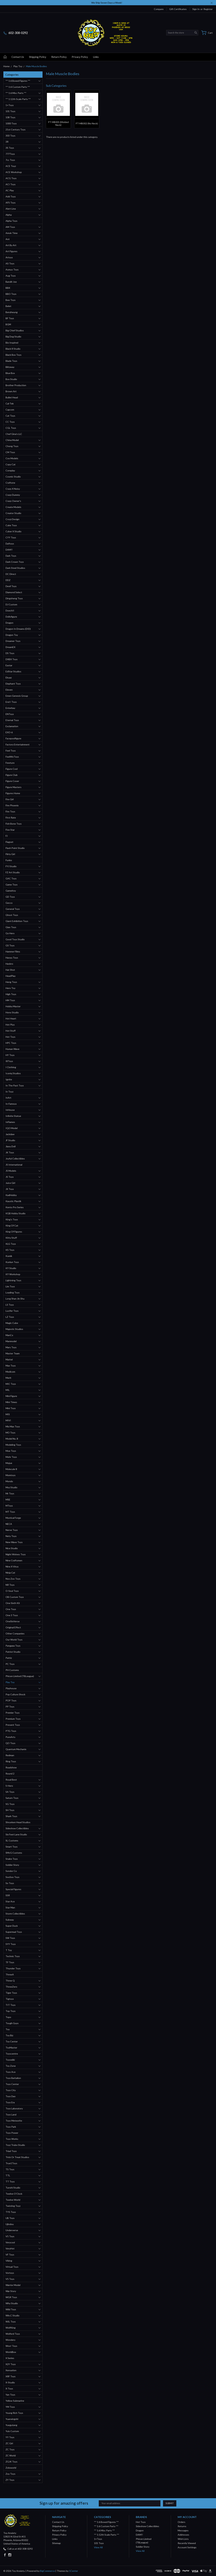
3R (7, 141)
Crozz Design (12, 519)
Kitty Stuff (11, 1237)
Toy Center (12, 2041)
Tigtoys (10, 1998)
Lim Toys (10, 1286)
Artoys (9, 257)
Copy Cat (11, 464)
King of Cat (12, 1225)
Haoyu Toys (12, 957)
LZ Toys (10, 1316)
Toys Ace (11, 2071)
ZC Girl (9, 2443)
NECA (9, 1523)
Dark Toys (11, 555)
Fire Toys (10, 811)
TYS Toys (11, 2211)
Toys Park (11, 2126)
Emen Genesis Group (17, 695)
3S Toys (10, 147)
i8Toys (9, 1061)
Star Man (10, 1907)
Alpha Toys (11, 220)
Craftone (10, 482)
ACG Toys (11, 178)
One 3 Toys (12, 1615)
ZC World (11, 2455)
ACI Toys (11, 184)
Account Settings (187, 2547)
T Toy (9, 1950)
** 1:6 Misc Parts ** (16, 93)
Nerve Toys (12, 1530)
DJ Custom (11, 604)
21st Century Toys (15, 129)
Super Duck (12, 1925)
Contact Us (17, 56)
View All (98, 2547)
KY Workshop (13, 1274)
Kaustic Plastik (13, 1201)
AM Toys (10, 226)
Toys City (11, 2090)
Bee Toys (11, 300)
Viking (9, 2260)
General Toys (13, 908)
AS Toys (10, 263)
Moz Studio (11, 1487)
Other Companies (15, 1633)
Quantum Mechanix (16, 1749)
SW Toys (10, 1937)
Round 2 (10, 1773)
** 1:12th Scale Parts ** (18, 99)
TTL (8, 2175)
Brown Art (11, 391)
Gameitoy (11, 890)
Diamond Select (14, 592)
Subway (10, 1919)
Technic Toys (13, 1956)
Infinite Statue (13, 1115)
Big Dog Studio (13, 336)
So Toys (10, 1883)
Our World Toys (14, 1639)
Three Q (10, 1980)
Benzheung (12, 312)
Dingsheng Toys (14, 598)
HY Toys (10, 1055)
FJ (7, 835)
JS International (14, 1164)
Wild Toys (11, 2309)
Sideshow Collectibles (17, 1828)
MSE (8, 1499)
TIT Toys (11, 2004)
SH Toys (10, 1810)
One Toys (11, 1609)
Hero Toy (10, 988)
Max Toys (11, 1365)
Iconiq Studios (13, 1073)
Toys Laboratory (14, 2108)
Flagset (9, 841)
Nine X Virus (12, 1566)
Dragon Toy (12, 634)
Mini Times (11, 1402)
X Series (10, 2358)
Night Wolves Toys (16, 1554)
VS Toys (10, 2278)
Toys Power (12, 2132)
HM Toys (10, 1000)
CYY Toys (11, 537)
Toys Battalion (13, 2078)
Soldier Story (12, 1864)
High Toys (11, 994)
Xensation (11, 2370)
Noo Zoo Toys (13, 1578)
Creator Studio (13, 513)
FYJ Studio (11, 866)
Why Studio (12, 2303)
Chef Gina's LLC (14, 433)
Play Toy (10, 1682)
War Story (11, 2291)
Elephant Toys (13, 683)
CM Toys (10, 452)
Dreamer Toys (13, 641)
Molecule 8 (11, 1469)
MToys (9, 1505)
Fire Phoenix (12, 805)
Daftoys (10, 543)
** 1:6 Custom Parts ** (18, 86)
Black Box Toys (13, 354)
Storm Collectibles (15, 1913)
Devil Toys (11, 586)
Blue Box (10, 373)
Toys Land (11, 2114)
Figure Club (12, 774)
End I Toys (11, 701)
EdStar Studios (13, 671)
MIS (8, 1414)
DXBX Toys (12, 659)
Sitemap (56, 2543)
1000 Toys (11, 123)
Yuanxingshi (12, 2419)
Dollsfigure (11, 616)
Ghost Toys (12, 915)
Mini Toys (11, 1408)
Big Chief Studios (15, 330)
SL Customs (12, 1840)
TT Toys (10, 2181)
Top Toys (11, 2011)
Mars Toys (11, 1347)
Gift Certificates (178, 9)
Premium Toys (13, 1718)
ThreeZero (11, 1986)
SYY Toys (11, 1944)
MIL (8, 1389)
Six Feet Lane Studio (16, 1834)
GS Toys (10, 945)
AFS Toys (11, 202)
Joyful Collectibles (15, 1158)
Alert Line (11, 208)
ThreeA (10, 1974)
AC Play (10, 190)
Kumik (9, 1256)
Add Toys (11, 196)
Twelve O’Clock (14, 2193)
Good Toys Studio (15, 939)
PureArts (10, 1737)
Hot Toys (10, 1036)
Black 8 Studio (13, 348)
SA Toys (10, 1791)
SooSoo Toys (12, 1877)
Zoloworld (11, 2467)
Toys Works (12, 2138)
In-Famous (11, 1103)
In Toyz (9, 1091)
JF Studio (10, 1140)
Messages (183, 2530)
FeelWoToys (12, 756)
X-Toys (9, 2388)
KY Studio (11, 1268)
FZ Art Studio (13, 872)
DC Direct (11, 574)
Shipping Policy (37, 56)
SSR (8, 1895)
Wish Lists (183, 2538)
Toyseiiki (10, 2059)
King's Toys (12, 1219)
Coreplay (10, 470)
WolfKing (11, 2327)
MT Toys (10, 1511)
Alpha (9, 214)
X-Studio (10, 2382)
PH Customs (12, 1670)
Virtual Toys (12, 2266)
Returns (182, 2526)
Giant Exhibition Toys (17, 921)
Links (96, 56)
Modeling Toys (13, 1444)
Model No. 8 (12, 1438)
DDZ (8, 580)
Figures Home (13, 793)
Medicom (10, 1371)
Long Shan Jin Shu (15, 1298)
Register (208, 9)
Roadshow (11, 1767)
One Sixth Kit (13, 1603)
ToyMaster (11, 2047)
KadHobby (11, 1195)
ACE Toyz (11, 166)
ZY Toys (10, 2479)
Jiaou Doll (11, 1146)
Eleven (9, 689)
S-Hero (9, 1785)
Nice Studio (12, 1548)
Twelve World (13, 2199)
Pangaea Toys (13, 1645)
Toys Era (10, 2102)
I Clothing (11, 1067)
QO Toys (10, 1743)
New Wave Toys (14, 1542)
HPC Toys (11, 1042)
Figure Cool (12, 768)
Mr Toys (10, 1493)
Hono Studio (12, 1012)
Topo (8, 2017)
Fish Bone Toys (14, 823)
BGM (8, 324)
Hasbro (9, 963)
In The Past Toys (15, 1085)
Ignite (9, 1079)
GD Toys (10, 896)
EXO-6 (9, 732)
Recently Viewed (187, 2543)
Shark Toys (11, 1816)
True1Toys (11, 2163)
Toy (8, 2029)
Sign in (196, 9)
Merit (8, 1377)
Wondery (10, 2339)
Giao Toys (11, 927)
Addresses (183, 2534)
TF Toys (10, 1962)
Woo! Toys (11, 2345)
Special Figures (13, 1889)
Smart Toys (12, 1846)
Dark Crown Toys (15, 561)
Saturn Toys (12, 1797)
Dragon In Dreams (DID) (18, 628)
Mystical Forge (13, 1517)
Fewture (10, 762)
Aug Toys (11, 275)
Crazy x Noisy (13, 488)
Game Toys (12, 884)
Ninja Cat (10, 1572)
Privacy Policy (80, 56)
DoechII (10, 610)
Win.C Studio (12, 2315)
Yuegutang (11, 2425)
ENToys (10, 714)
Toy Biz (9, 2035)
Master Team (13, 1353)
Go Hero (10, 933)
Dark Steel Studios (15, 567)
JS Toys (10, 1176)
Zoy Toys (10, 2473)
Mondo (9, 1481)
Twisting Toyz (13, 2205)
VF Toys (10, 2254)
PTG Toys (11, 1730)
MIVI (8, 1420)
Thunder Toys (13, 1968)
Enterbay (10, 707)
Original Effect (13, 1627)
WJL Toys (11, 2321)
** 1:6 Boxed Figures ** (18, 80)
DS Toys (10, 653)
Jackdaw (10, 1134)
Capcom (10, 409)
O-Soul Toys (12, 1590)
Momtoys (11, 1475)
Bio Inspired (12, 342)
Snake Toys (12, 1858)
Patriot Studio (13, 1651)
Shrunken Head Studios (18, 1822)
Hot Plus (10, 1024)
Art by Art (11, 245)
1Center (73, 2570)
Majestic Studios (14, 1329)
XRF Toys (11, 2376)
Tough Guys (12, 2023)
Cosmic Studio (13, 476)
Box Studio (11, 379)
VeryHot (10, 2248)
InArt (8, 1097)
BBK (8, 287)
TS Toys (10, 2169)
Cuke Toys (11, 525)
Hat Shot (10, 969)
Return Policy (59, 56)
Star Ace (10, 1901)
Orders (181, 2522)
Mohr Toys (11, 1456)
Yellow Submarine (15, 2400)
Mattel (9, 1359)
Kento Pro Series (15, 1207)
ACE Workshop (14, 172)
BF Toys (10, 318)
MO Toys (10, 1432)
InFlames (10, 1122)
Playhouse (11, 1688)
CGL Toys (11, 427)
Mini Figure (11, 1396)
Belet (8, 306)
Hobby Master (13, 1006)
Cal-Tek (10, 403)
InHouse (10, 1109)
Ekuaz (9, 677)
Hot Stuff (11, 1030)
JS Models (11, 1170)
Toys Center (12, 2084)
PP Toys (10, 1706)
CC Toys (10, 421)
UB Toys (10, 2218)
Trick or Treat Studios (17, 2157)
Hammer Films (13, 951)
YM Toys (10, 2406)
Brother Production (16, 385)
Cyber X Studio (13, 531)
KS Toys (10, 1249)
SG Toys (10, 1804)
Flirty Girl (10, 854)
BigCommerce (47, 2570)
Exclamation (12, 726)
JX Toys (10, 1189)
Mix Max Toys (13, 1426)
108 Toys (10, 117)
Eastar (9, 665)
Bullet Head (12, 397)
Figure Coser (12, 781)
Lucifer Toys (12, 1310)
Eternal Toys (12, 720)
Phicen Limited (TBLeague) (20, 1676)
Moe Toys (11, 1450)
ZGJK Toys (11, 2461)
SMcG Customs (14, 1852)
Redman (10, 1755)
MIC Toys (11, 1383)
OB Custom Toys (15, 1596)
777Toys (10, 153)
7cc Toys (10, 159)
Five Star (10, 829)
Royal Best (11, 1779)
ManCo (9, 1335)
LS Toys (10, 1304)
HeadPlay (11, 975)
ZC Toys (10, 2449)
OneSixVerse (13, 1621)
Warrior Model (13, 2285)
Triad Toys (11, 2151)
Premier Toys (13, 1712)
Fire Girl (10, 799)
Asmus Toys (12, 269)
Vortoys (10, 2272)
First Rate (11, 817)
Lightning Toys (13, 1280)
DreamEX (10, 647)
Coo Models (12, 458)
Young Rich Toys (14, 2412)
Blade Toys (11, 360)
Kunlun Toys (12, 1262)
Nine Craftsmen (14, 1560)
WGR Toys (11, 2297)
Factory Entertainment (18, 744)
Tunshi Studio (13, 2187)
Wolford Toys (13, 2333)
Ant (8, 239)
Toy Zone (11, 2065)
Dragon (9, 622)
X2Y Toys (11, 2364)
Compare (159, 9)
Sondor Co (11, 1871)
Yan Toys (10, 2394)
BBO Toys (11, 293)
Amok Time (12, 233)
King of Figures (14, 1231)
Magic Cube (12, 1322)
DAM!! (9, 549)
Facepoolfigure (13, 738)
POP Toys (11, 1700)
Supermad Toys (14, 1931)
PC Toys (10, 1663)
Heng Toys (11, 982)
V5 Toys (10, 2236)
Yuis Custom (12, 2431)
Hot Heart (11, 1018)
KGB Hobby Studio (15, 1213)
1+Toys (10, 105)
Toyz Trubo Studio (15, 2145)
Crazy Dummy (13, 494)
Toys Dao (11, 2096)
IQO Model (12, 1128)
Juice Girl (10, 1182)
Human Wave (12, 1048)
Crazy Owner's (13, 500)
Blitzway (10, 367)
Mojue (9, 1463)
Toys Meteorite (14, 2120)
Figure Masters (13, 787)
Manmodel (11, 1341)
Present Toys (13, 1724)
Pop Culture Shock (15, 1694)
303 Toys (10, 135)
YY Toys (10, 2437)
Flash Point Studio (15, 848)
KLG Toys (11, 1243)
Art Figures (11, 251)
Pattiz (9, 1657)
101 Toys (10, 111)
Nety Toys (11, 1536)
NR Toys (10, 1584)
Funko (9, 860)
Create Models (13, 507)
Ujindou (10, 2224)
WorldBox (11, 2352)
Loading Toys (13, 1292)
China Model (12, 440)
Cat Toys (10, 415)
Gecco (9, 902)
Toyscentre (12, 2053)
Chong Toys (12, 446)
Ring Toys (11, 1761)
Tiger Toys (11, 1992)
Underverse (12, 2230)
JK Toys (10, 1152)
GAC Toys (11, 878)
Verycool (10, 2242)
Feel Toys (11, 750)
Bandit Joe (11, 281)
